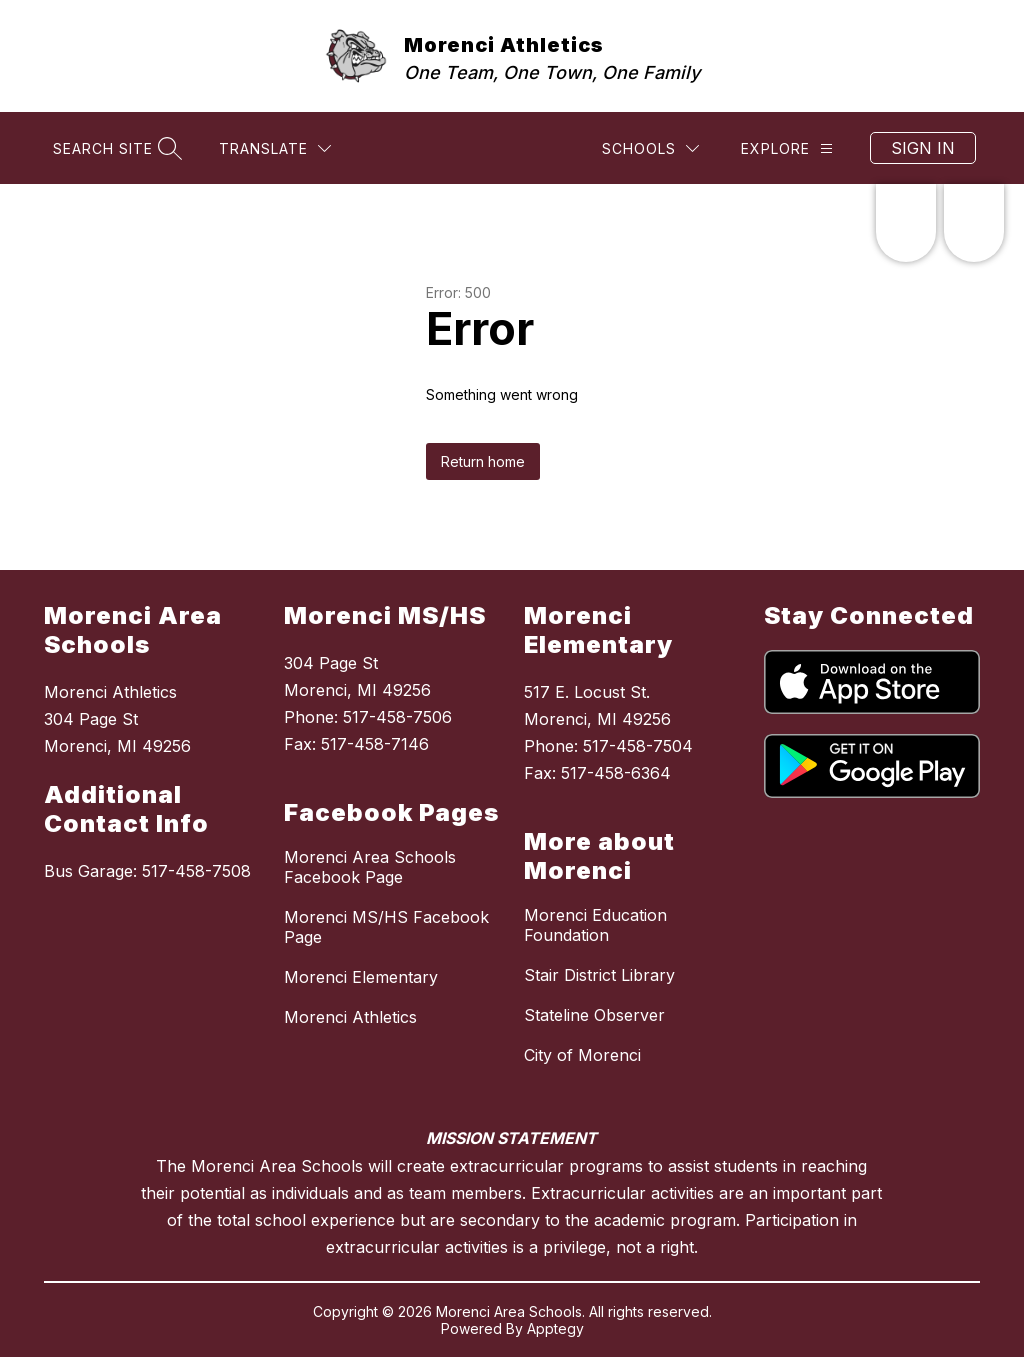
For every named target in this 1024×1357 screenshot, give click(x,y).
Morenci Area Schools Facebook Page (370, 867)
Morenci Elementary (361, 977)
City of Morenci (582, 1055)
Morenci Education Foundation (595, 925)
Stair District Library (599, 975)
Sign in (923, 148)
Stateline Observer (594, 1015)
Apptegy (555, 1328)
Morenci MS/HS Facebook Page (386, 927)
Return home (483, 461)
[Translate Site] (275, 148)
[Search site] (115, 148)
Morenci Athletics (350, 1017)
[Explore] (787, 148)
